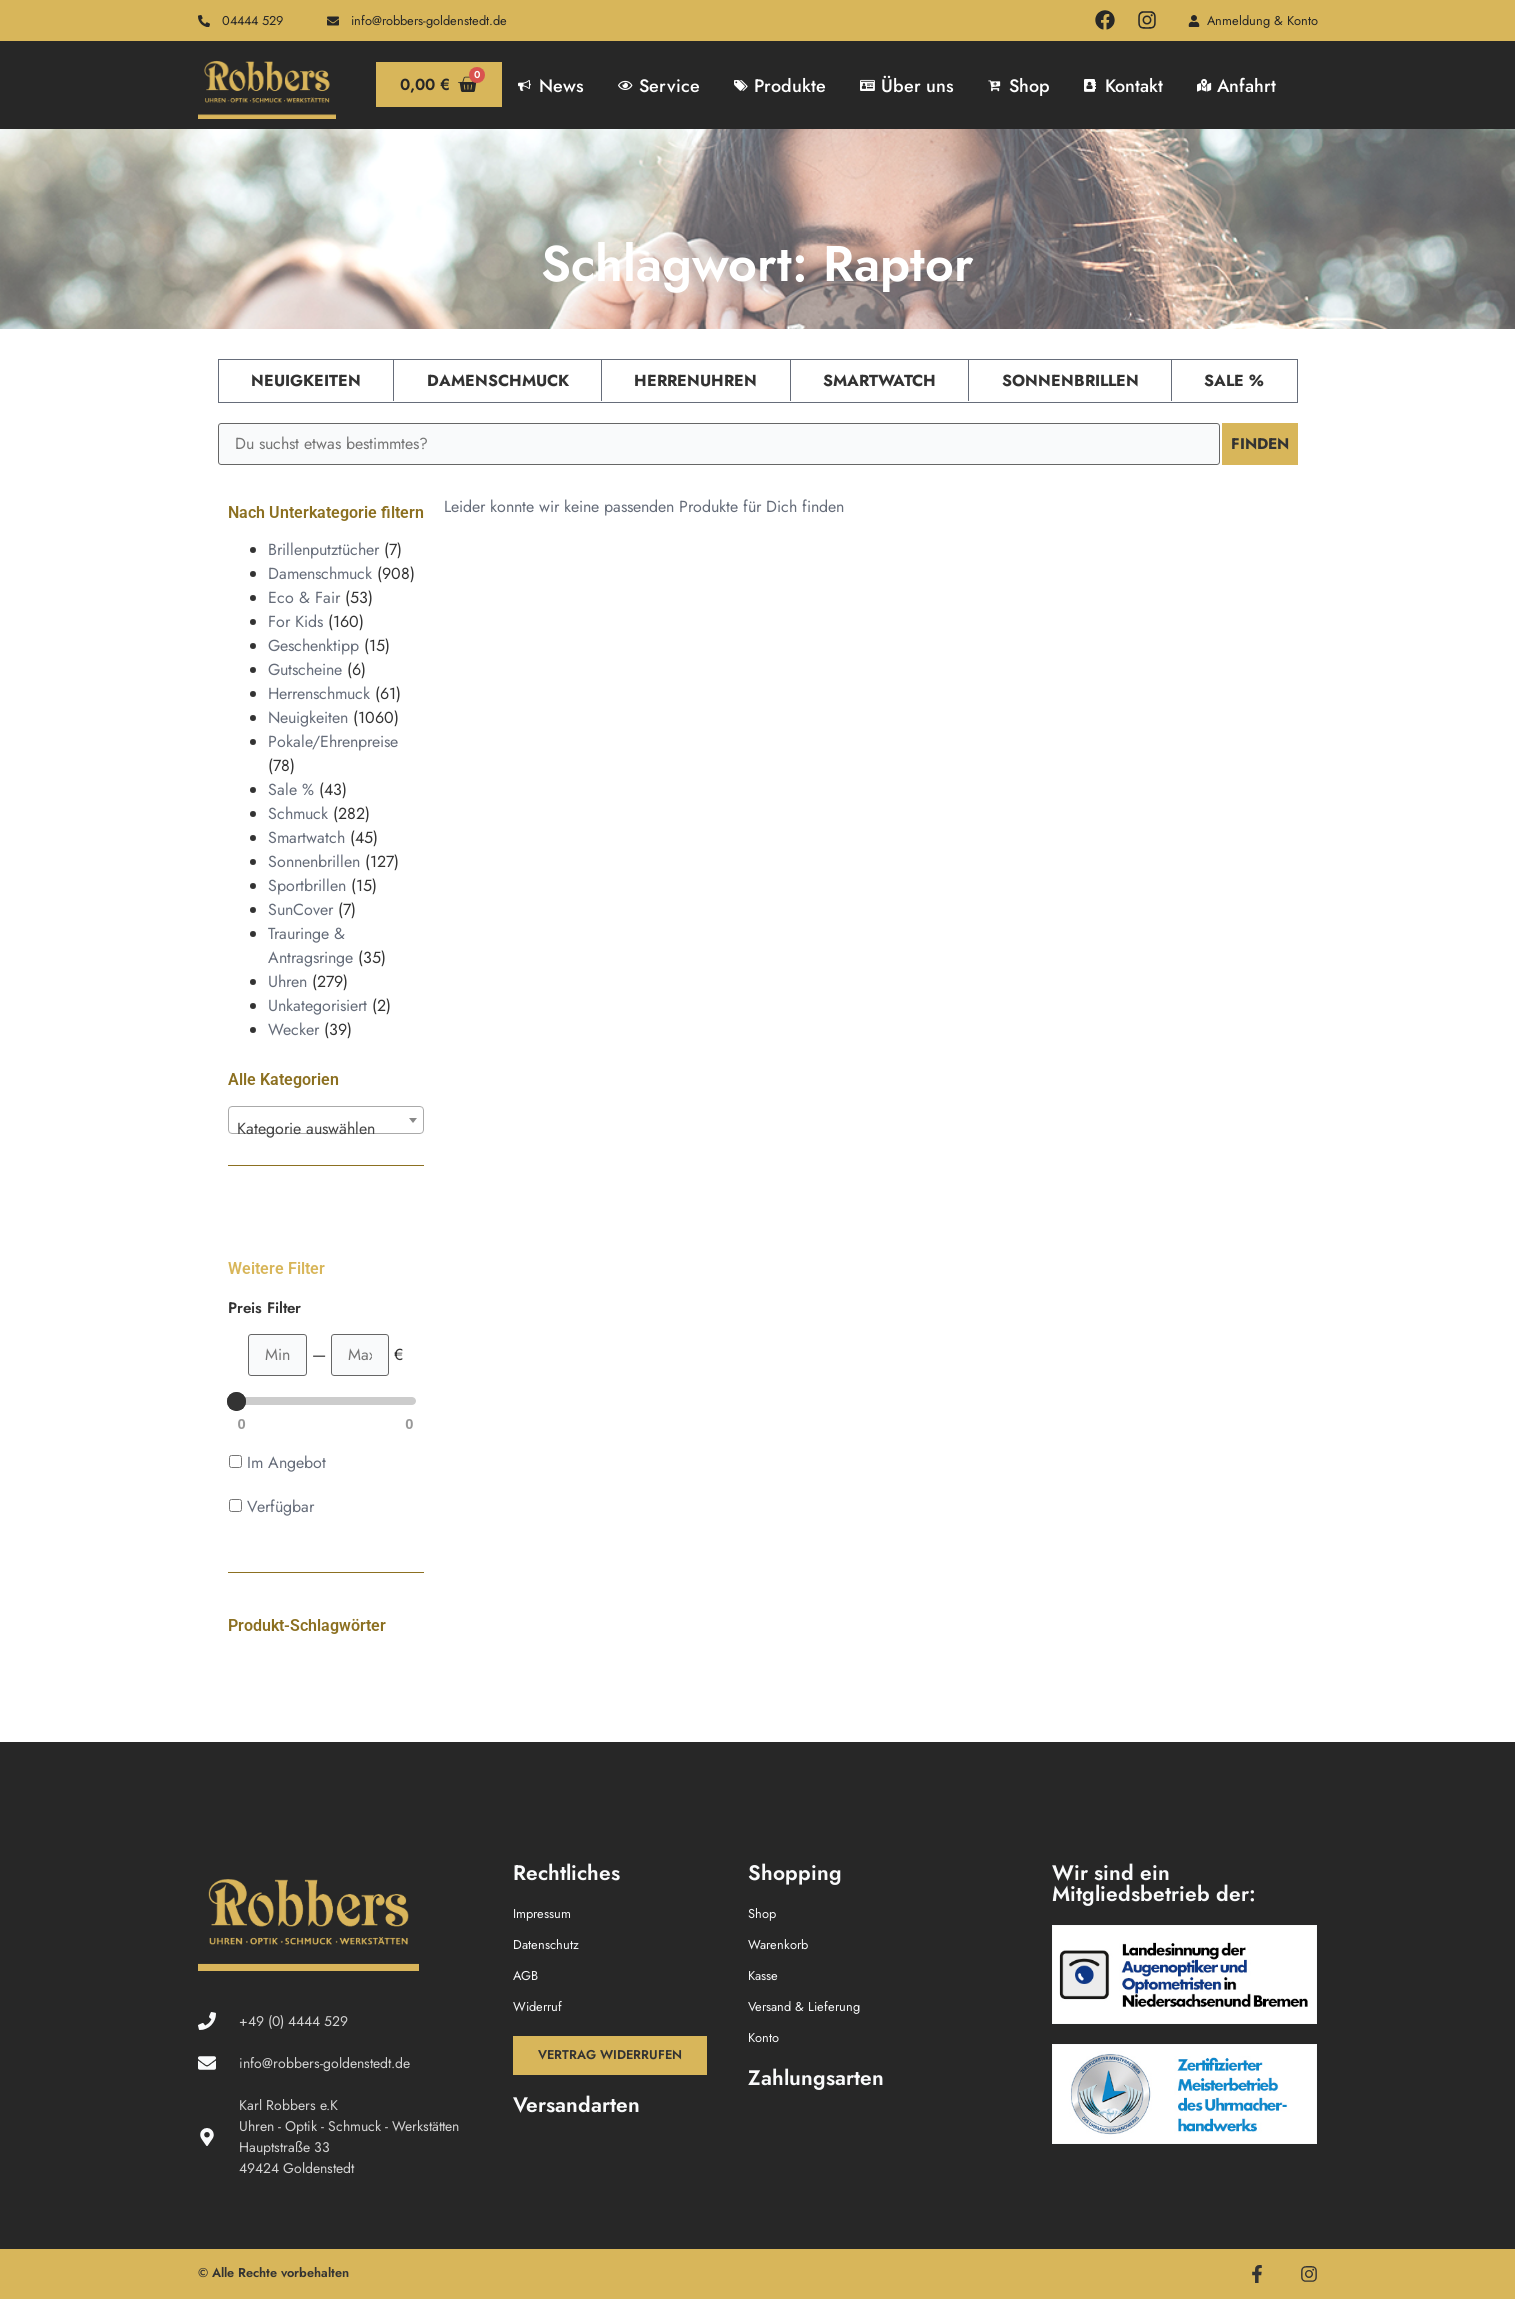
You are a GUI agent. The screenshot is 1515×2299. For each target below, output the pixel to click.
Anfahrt (1237, 86)
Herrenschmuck (319, 693)
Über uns (907, 86)
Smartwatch (879, 380)
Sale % (1234, 380)
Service (659, 86)
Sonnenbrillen (1070, 380)
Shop (1019, 86)
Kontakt (1123, 86)
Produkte (780, 86)
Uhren (287, 981)
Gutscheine (305, 669)
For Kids (295, 621)
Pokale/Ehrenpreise (333, 741)
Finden (1258, 443)
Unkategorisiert (317, 1005)
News (551, 86)
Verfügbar (280, 1506)
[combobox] (326, 1120)
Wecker (293, 1029)
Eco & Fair (304, 597)
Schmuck (298, 813)
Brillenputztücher (323, 549)
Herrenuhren (695, 380)
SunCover (300, 909)
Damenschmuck (498, 380)
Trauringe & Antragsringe (310, 945)
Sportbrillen (307, 885)
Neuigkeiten (306, 380)
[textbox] (326, 1129)
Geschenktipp (313, 645)
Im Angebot (286, 1462)
